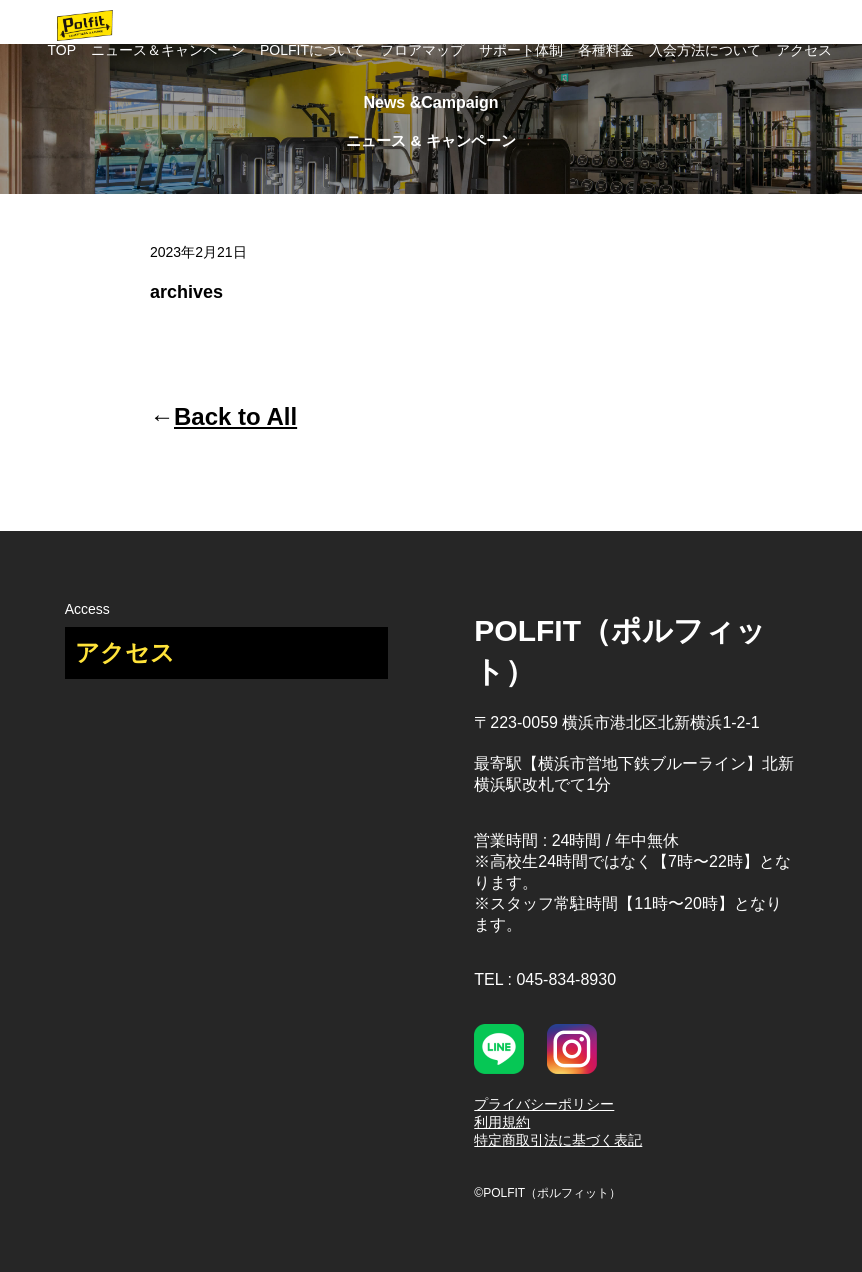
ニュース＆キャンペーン (168, 50)
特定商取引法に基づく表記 (558, 1140)
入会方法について (705, 50)
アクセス (804, 50)
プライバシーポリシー (544, 1104)
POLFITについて (312, 50)
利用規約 (502, 1122)
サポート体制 (521, 50)
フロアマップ (422, 50)
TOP (61, 50)
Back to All (235, 416)
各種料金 (606, 50)
